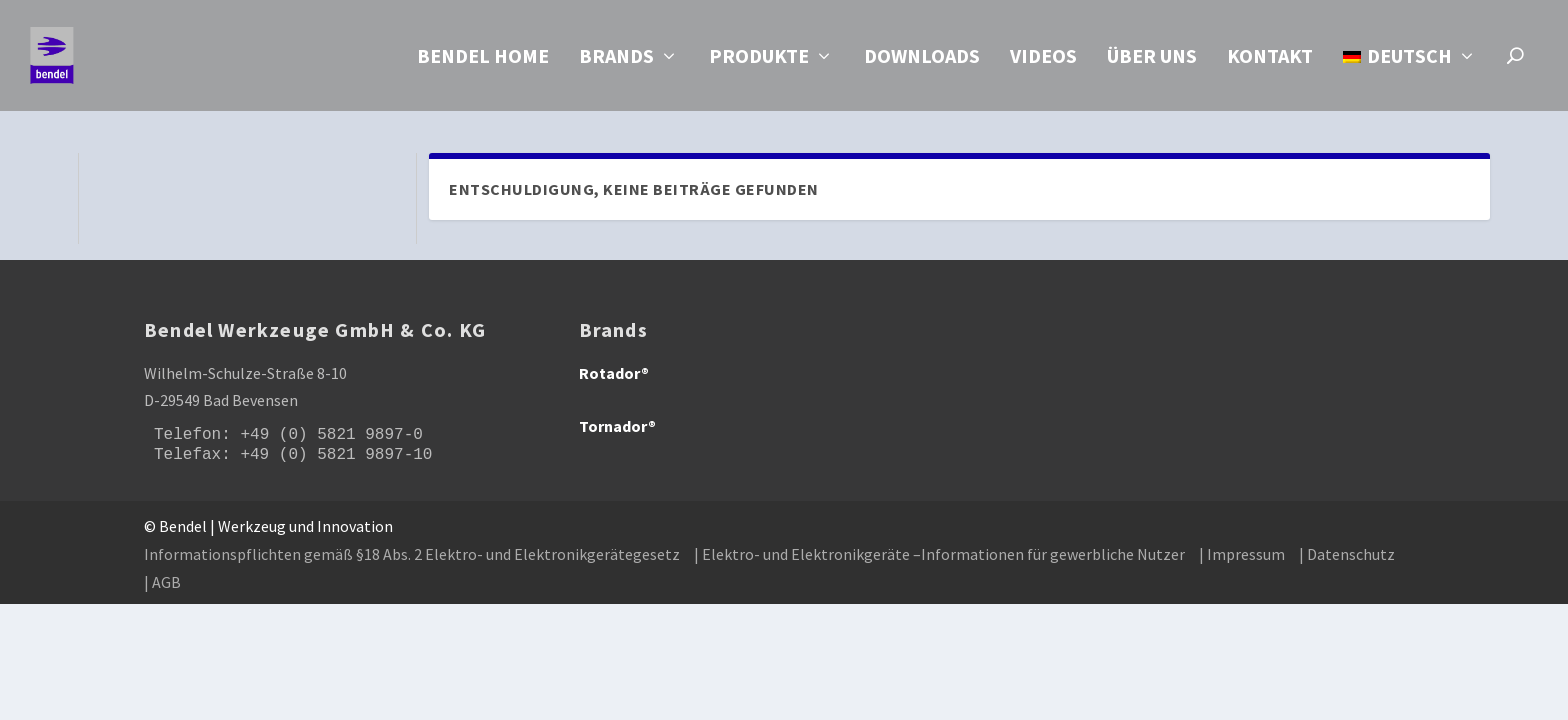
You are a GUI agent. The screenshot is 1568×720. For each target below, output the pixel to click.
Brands (616, 61)
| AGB (162, 582)
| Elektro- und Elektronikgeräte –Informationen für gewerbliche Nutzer (939, 555)
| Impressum (1242, 555)
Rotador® (614, 374)
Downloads (922, 61)
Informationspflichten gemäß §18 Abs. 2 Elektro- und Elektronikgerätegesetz (412, 555)
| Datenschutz (1347, 555)
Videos (1043, 61)
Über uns (1152, 61)
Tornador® (617, 427)
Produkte (759, 61)
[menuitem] (1410, 82)
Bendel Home (483, 61)
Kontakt (1270, 61)
